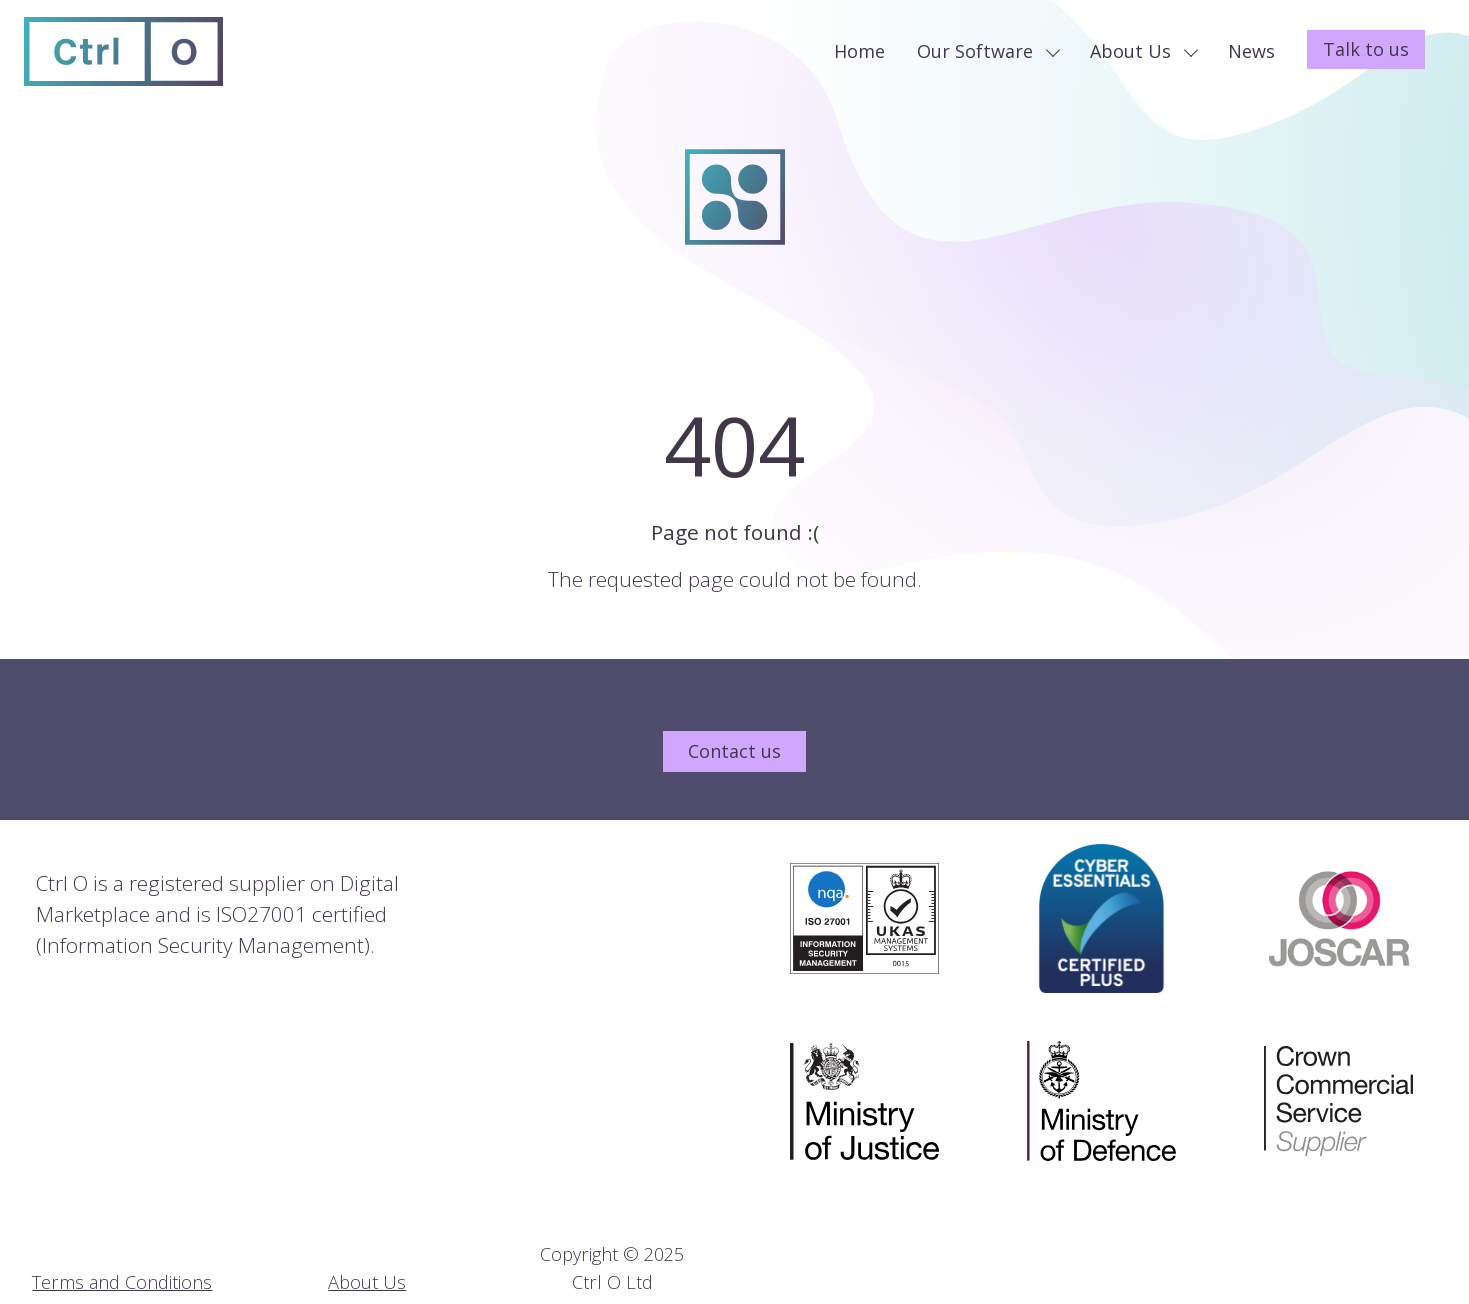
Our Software (988, 51)
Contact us (734, 751)
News (1251, 51)
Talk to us (1366, 49)
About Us (1144, 51)
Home (859, 51)
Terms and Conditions (122, 1282)
